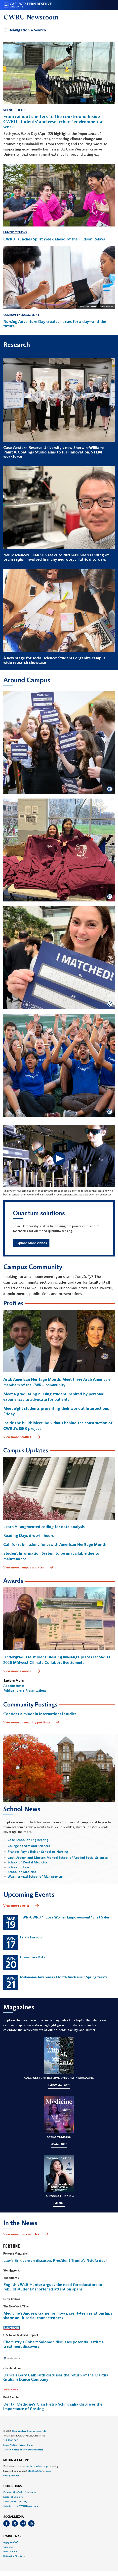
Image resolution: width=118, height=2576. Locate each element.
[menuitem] (59, 2492)
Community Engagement (21, 314)
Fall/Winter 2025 (59, 2085)
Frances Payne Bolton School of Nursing (38, 1852)
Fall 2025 (59, 2203)
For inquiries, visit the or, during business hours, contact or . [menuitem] (30, 2471)
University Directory (14, 2556)
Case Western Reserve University (29, 2430)
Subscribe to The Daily (15, 2501)
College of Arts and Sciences (29, 1846)
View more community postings (31, 1722)
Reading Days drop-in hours (28, 1535)
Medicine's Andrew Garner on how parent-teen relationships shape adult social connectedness (57, 2315)
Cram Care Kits (32, 1957)
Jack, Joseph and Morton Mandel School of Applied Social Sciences (58, 1858)
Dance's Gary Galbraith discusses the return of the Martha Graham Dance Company (55, 2377)
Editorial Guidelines (13, 2496)
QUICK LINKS (12, 2486)
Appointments (14, 1686)
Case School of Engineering (28, 1840)
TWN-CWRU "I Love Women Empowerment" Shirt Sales (65, 1917)
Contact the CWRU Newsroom (19, 2492)
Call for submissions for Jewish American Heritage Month (54, 1544)
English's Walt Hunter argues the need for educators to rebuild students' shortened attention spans (52, 2286)
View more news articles (21, 2234)
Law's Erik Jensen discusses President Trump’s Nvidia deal (55, 2260)
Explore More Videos (31, 1243)
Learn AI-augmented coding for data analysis (44, 1526)
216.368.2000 (10, 2440)
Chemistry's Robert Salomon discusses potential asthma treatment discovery (53, 2344)
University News (15, 232)
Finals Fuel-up (31, 1937)
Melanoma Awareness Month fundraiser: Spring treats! (64, 1977)
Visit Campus (10, 2551)
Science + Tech (14, 110)
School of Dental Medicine (27, 1862)
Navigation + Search (23, 31)
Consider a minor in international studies (40, 1713)
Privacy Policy (26, 2444)
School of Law (18, 1867)
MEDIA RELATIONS (16, 2460)
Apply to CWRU (11, 2542)
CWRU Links (12, 2536)
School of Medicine (22, 1872)
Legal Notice (10, 2444)
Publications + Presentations (24, 1691)
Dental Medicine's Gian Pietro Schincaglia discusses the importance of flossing (52, 2406)
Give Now (8, 2546)
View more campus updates (28, 1567)
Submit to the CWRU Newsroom (20, 2506)
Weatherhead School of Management (36, 1877)
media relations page (37, 2466)
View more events (21, 1905)
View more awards (21, 1671)
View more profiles (22, 1437)
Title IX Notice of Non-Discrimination (23, 2449)
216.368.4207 (35, 2470)
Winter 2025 (59, 2144)
